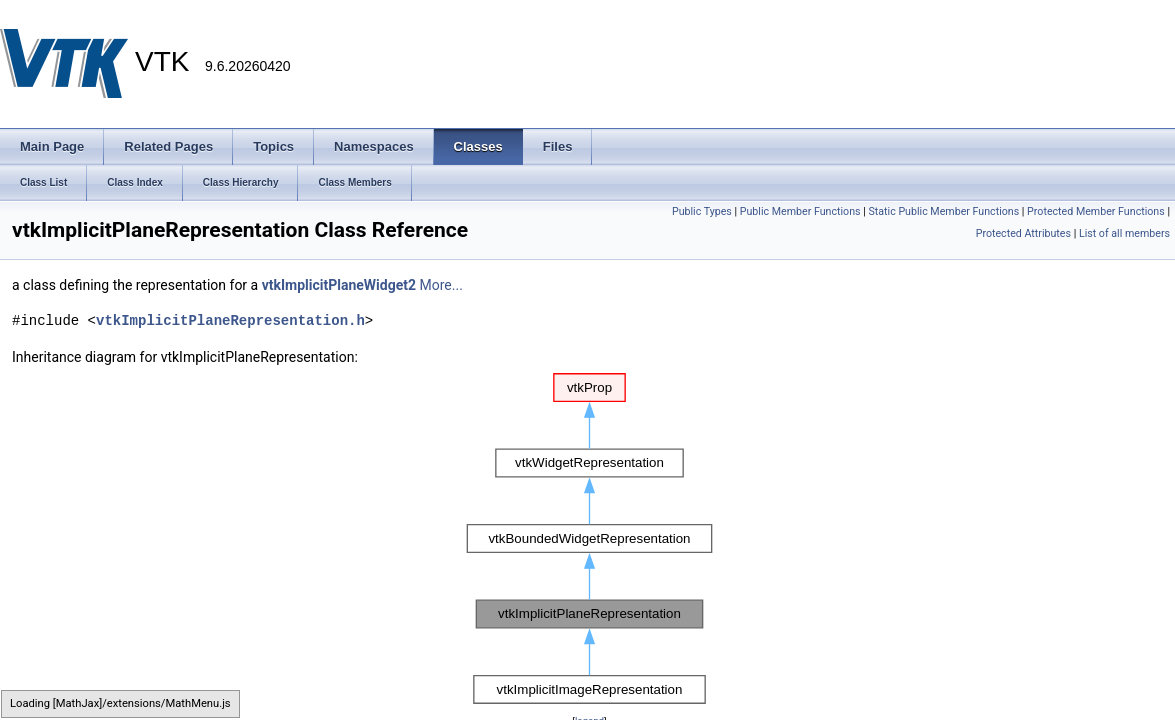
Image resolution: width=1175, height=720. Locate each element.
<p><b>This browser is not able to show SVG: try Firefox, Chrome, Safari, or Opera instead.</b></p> (589, 539)
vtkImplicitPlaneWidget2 (339, 285)
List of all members (1124, 233)
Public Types (702, 211)
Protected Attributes (1023, 233)
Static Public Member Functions (943, 211)
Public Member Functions (800, 211)
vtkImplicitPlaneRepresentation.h (230, 320)
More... (441, 285)
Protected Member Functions (1096, 211)
